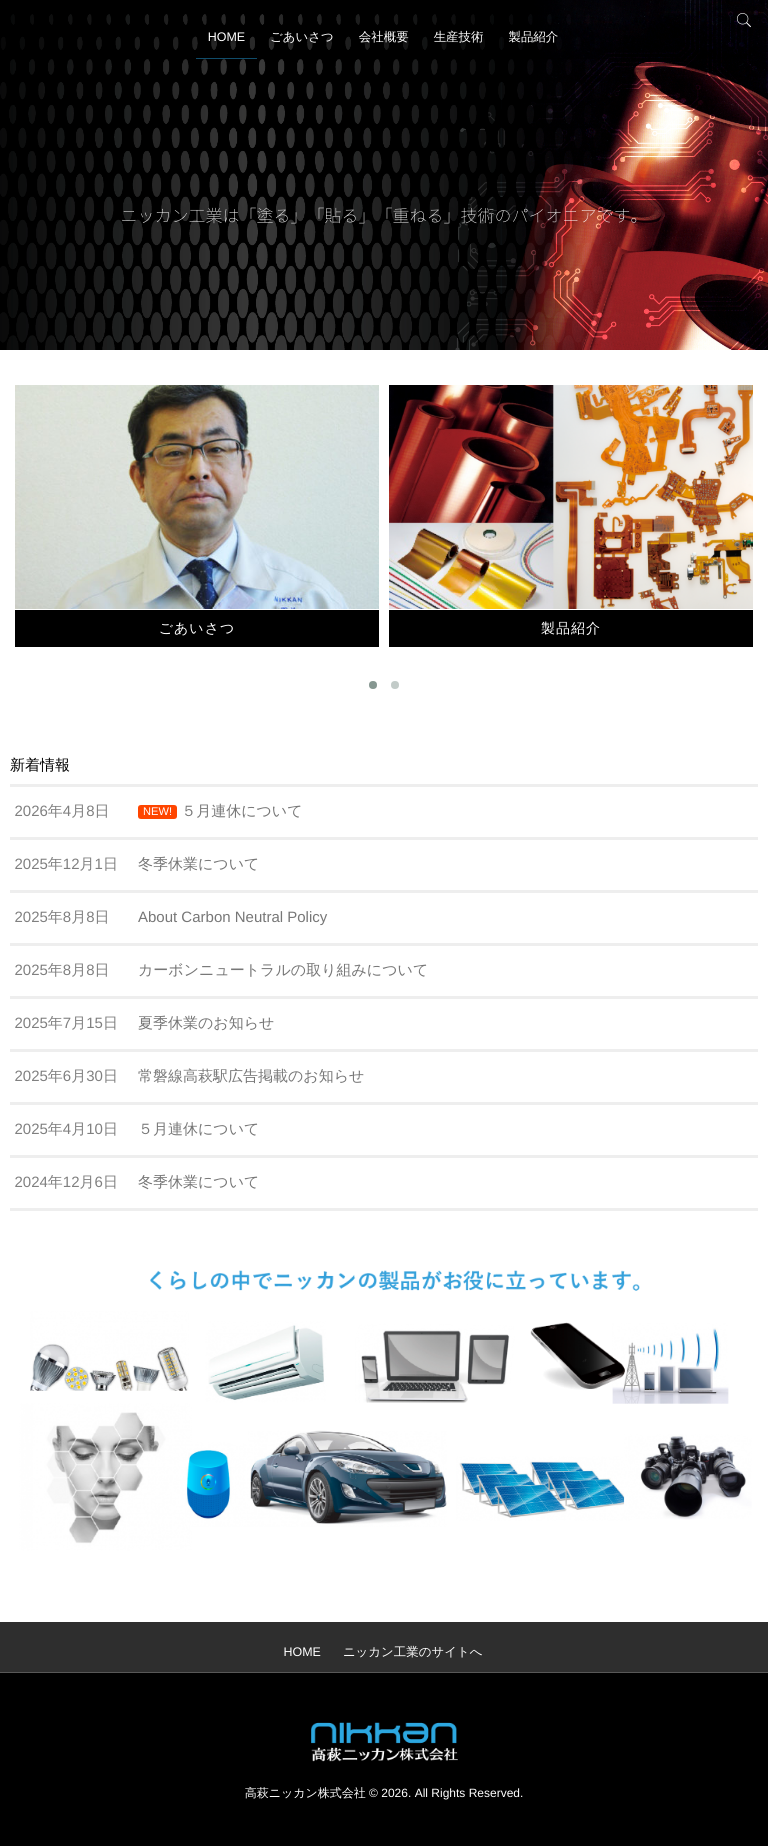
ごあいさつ (296, 45)
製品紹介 (544, 45)
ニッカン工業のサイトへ (412, 1652)
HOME (216, 45)
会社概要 (384, 45)
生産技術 (464, 45)
